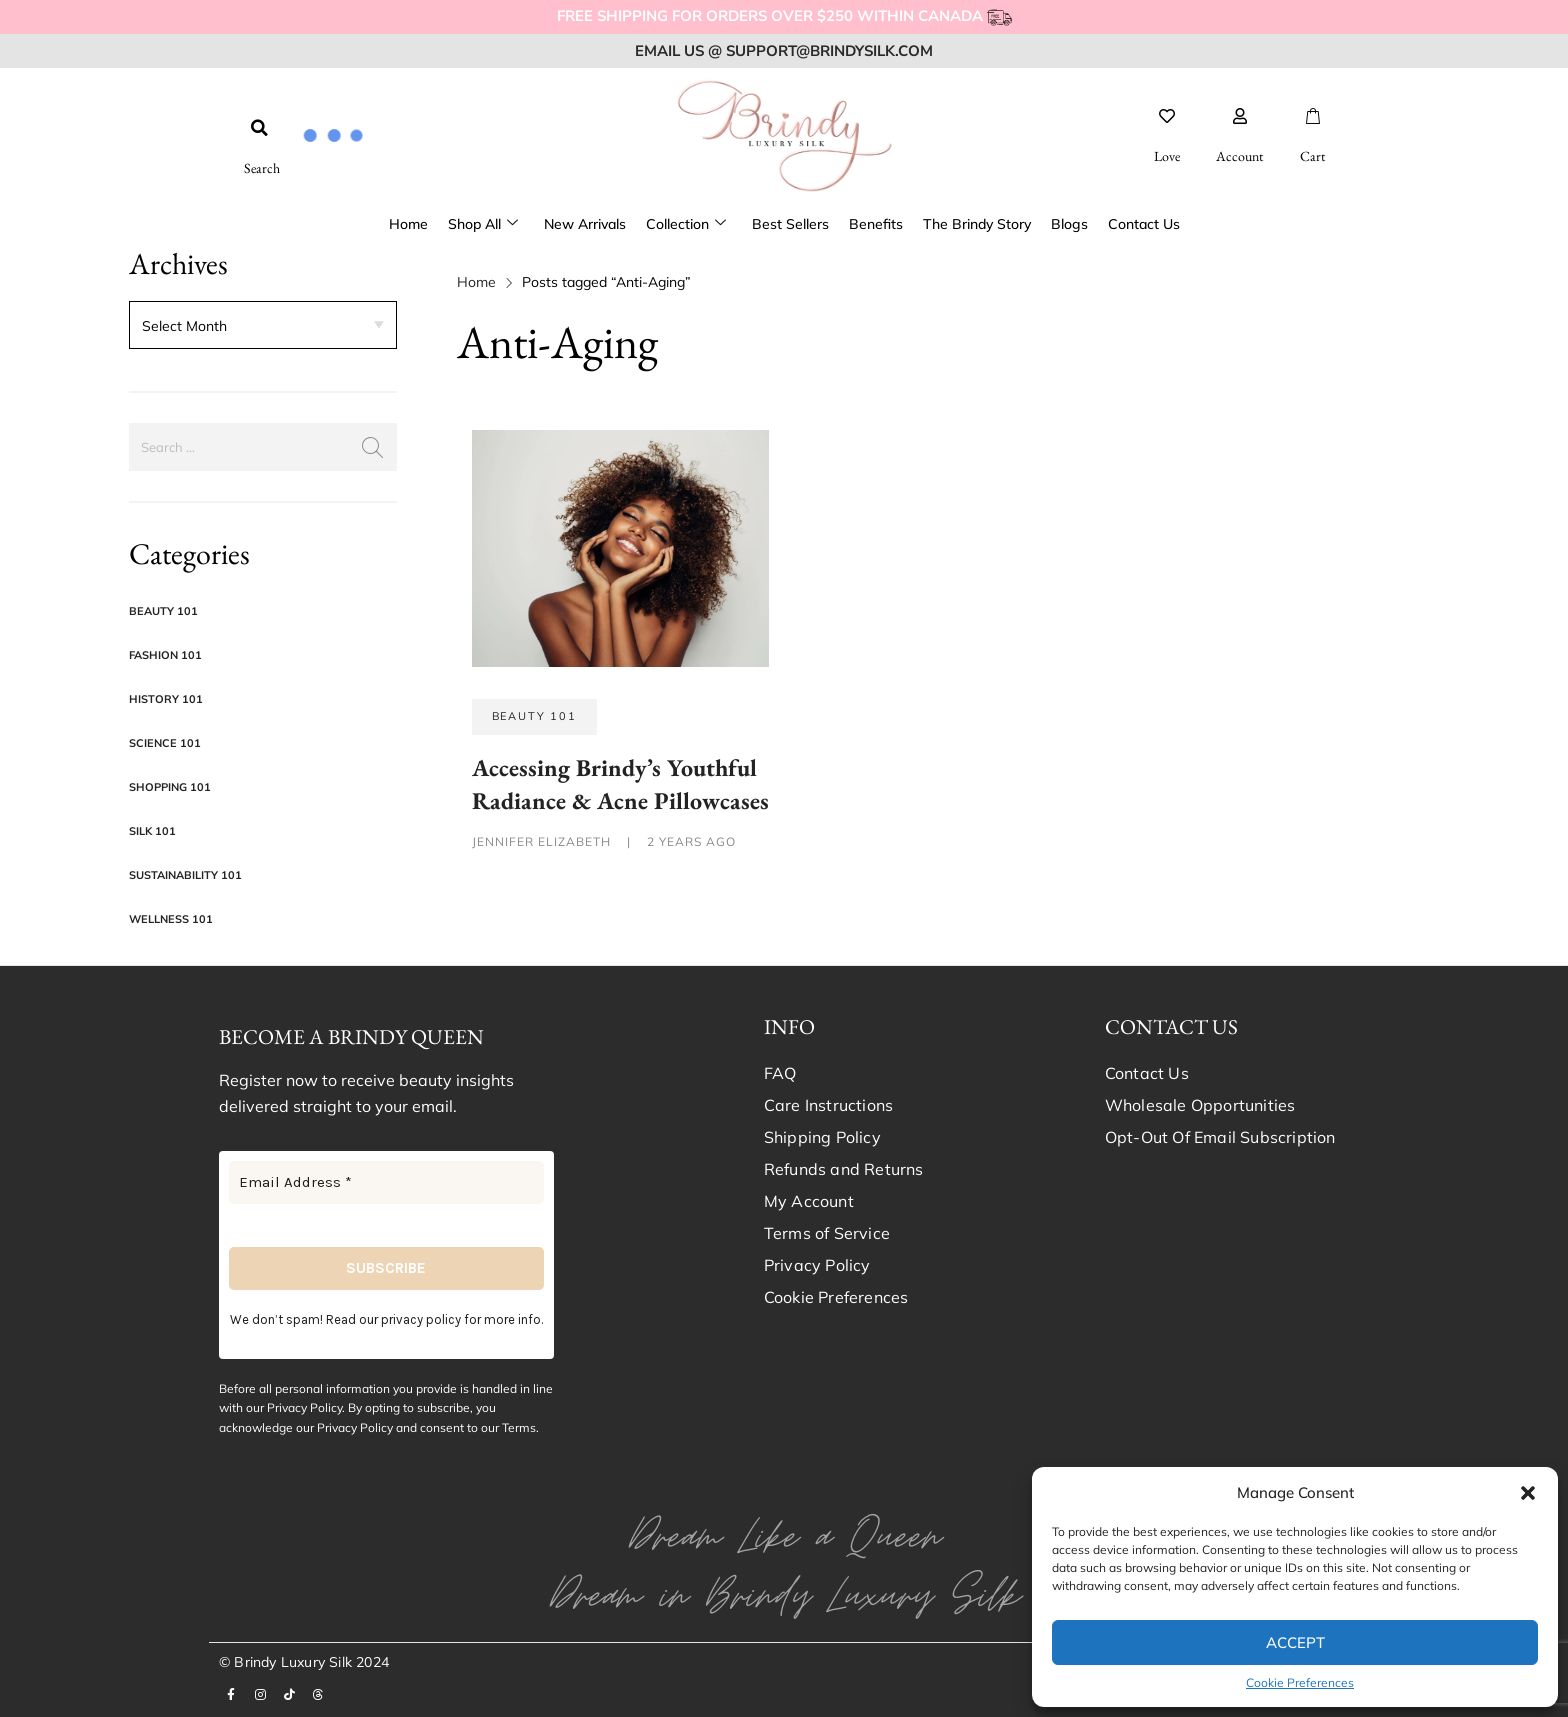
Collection (686, 224)
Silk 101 (152, 831)
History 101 (166, 699)
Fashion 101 (165, 655)
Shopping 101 (170, 787)
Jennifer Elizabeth (543, 841)
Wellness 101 (171, 919)
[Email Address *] (386, 1182)
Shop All (483, 224)
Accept (1295, 1642)
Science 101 (165, 743)
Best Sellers (790, 224)
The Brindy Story (977, 224)
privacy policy (421, 1318)
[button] (1528, 1493)
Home (408, 224)
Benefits (876, 224)
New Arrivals (585, 224)
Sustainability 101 (185, 875)
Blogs (1069, 224)
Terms (519, 1427)
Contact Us (1144, 224)
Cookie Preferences (1300, 1682)
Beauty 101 (163, 611)
